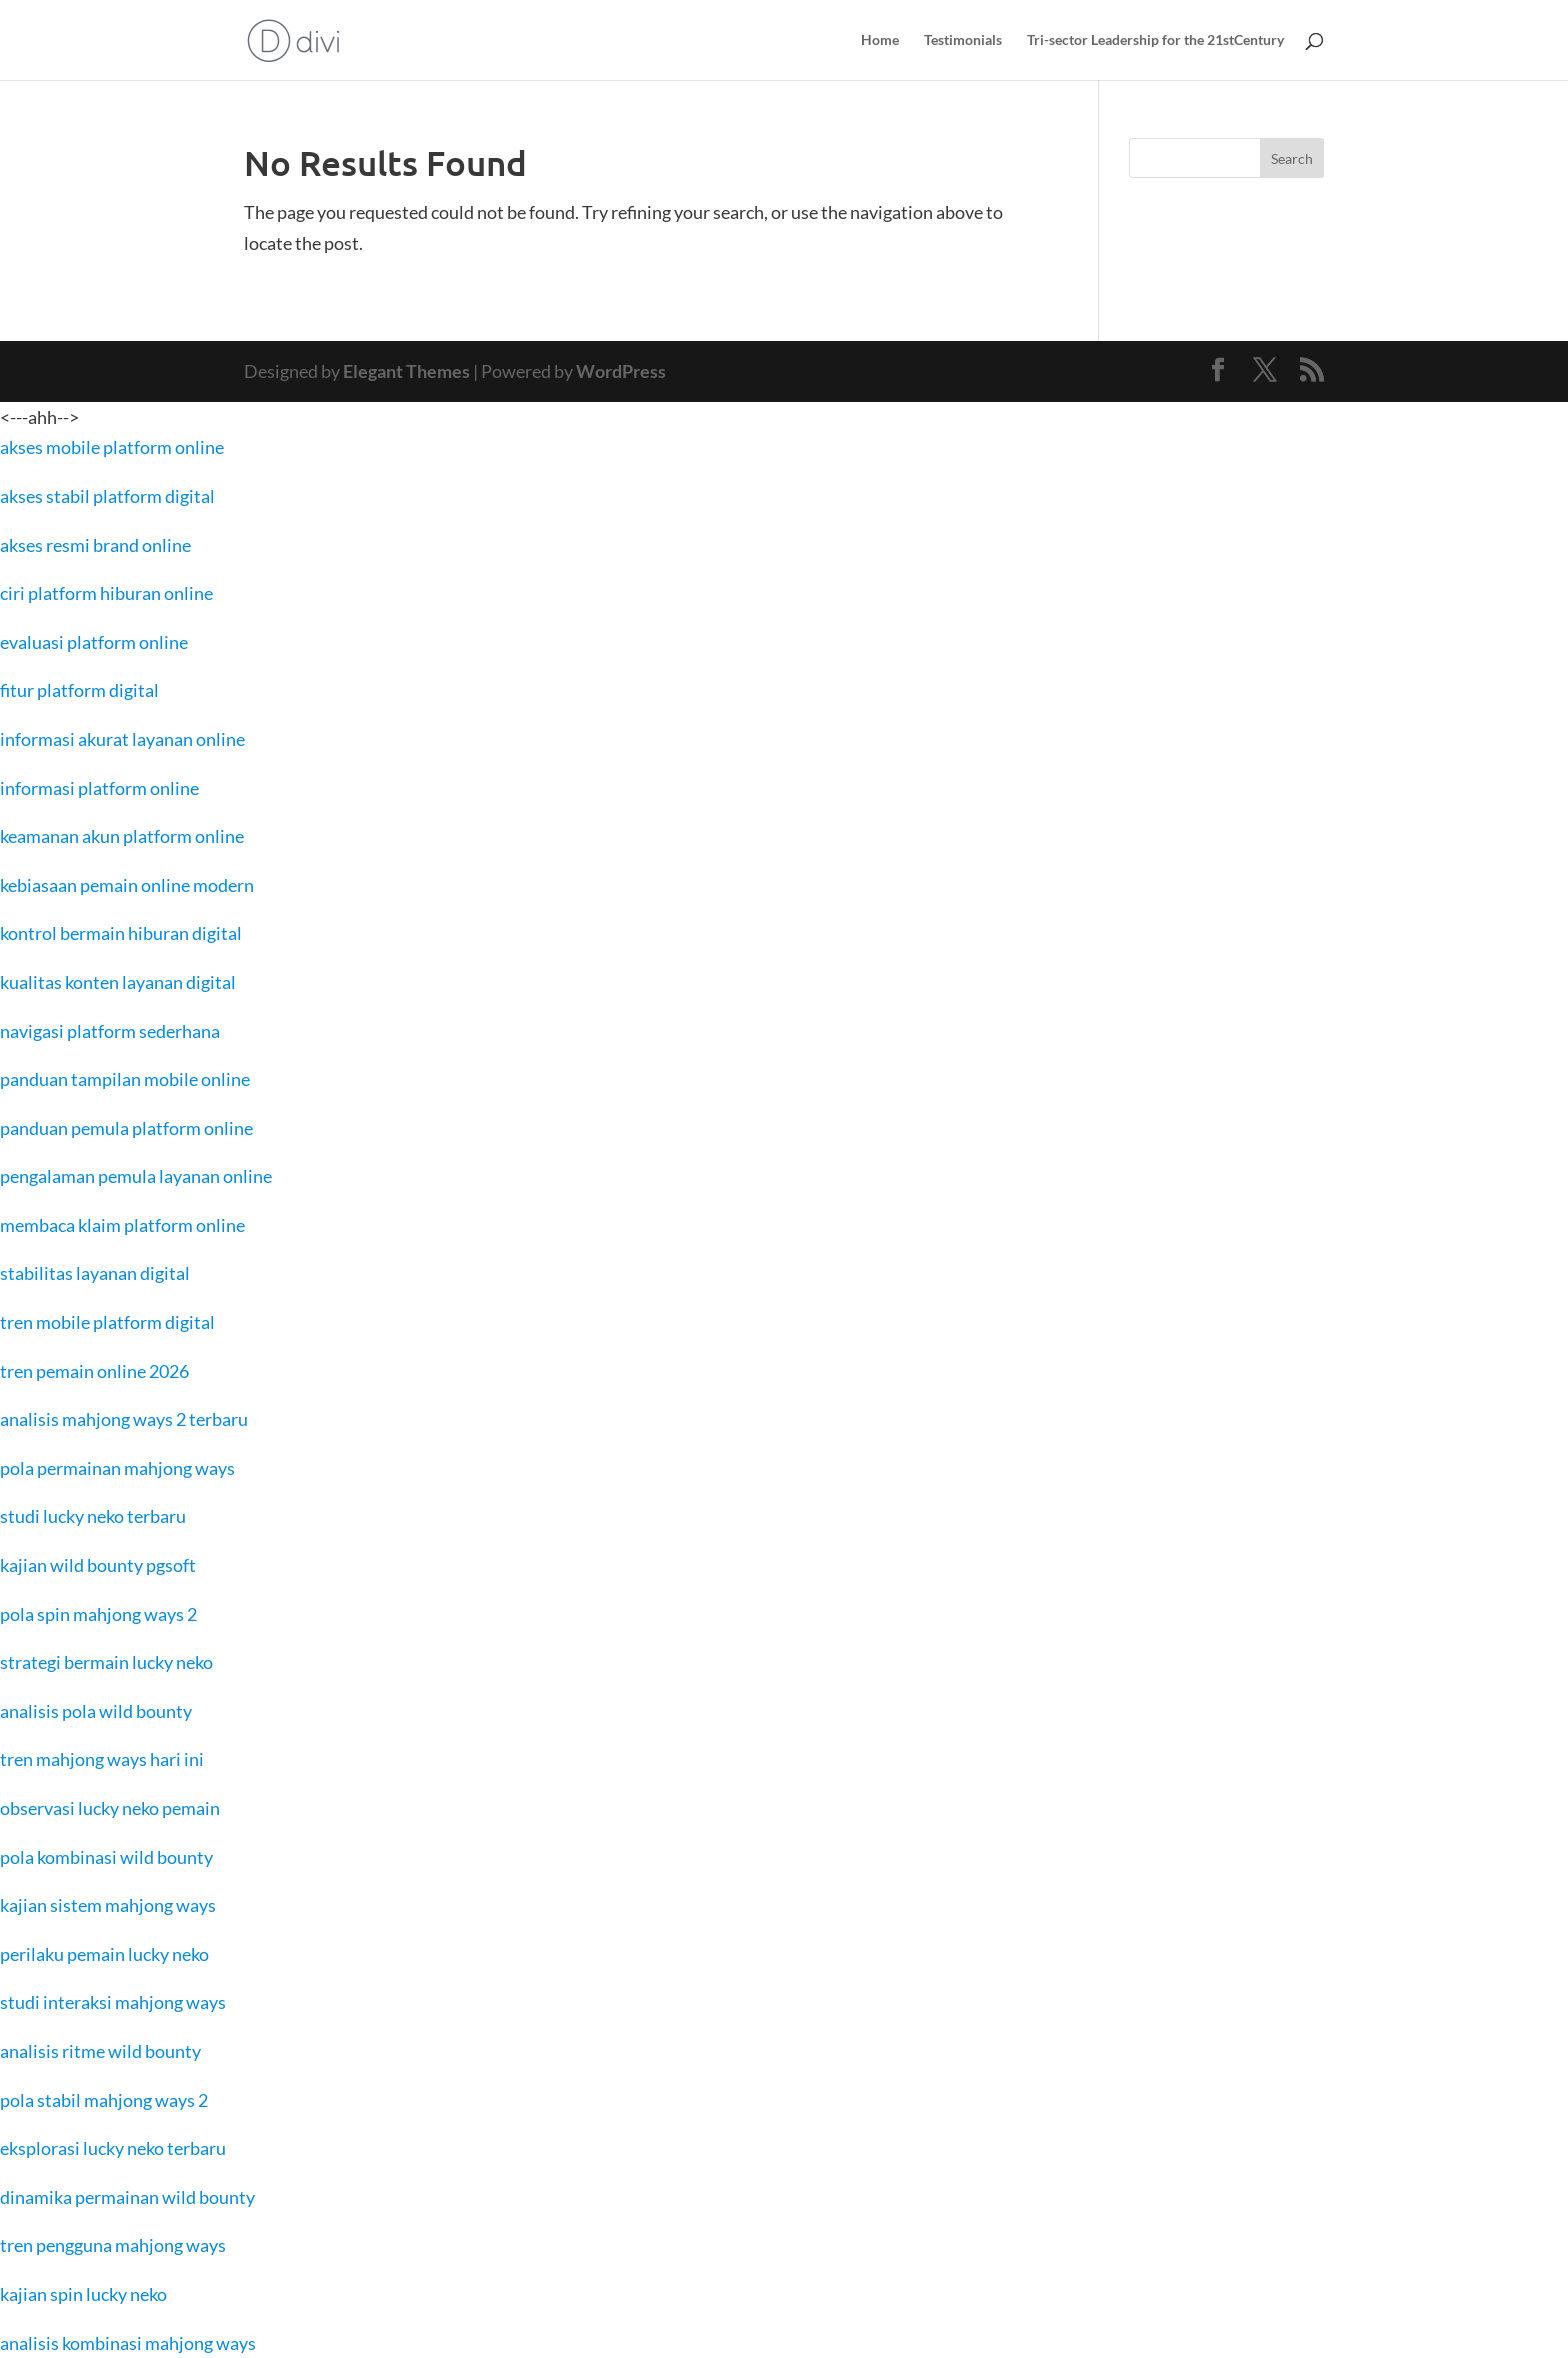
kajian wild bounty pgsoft (98, 1565)
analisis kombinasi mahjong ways (128, 2343)
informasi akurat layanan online (122, 739)
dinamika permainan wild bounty (127, 2197)
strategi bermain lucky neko (106, 1662)
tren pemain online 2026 (94, 1371)
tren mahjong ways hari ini (102, 1759)
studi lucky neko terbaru (93, 1516)
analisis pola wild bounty (96, 1711)
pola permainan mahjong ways (117, 1468)
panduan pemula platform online (126, 1128)
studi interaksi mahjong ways (113, 2002)
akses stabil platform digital (107, 496)
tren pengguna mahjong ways (113, 2245)
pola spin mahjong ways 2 (98, 1614)
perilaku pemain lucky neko (104, 1954)
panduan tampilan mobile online (125, 1079)
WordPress (621, 371)
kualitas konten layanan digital (118, 982)
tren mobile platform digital (107, 1322)
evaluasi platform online (94, 642)
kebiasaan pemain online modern (127, 885)
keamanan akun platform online (122, 836)
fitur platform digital (79, 690)
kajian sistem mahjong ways (108, 1905)
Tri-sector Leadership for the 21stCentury (1155, 40)
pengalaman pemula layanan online (136, 1176)
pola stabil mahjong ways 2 (104, 2100)
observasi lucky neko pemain (110, 1808)
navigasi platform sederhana (110, 1031)
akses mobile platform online (112, 447)
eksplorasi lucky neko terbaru (113, 2148)
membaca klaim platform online (122, 1225)
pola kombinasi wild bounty (106, 1857)
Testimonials (963, 40)
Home (880, 40)
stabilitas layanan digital (95, 1273)
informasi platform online (99, 788)
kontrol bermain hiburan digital (121, 933)
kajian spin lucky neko (83, 2294)
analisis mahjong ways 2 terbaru (124, 1419)
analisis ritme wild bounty (100, 2051)
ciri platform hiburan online (106, 593)
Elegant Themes (406, 371)
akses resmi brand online (95, 545)
